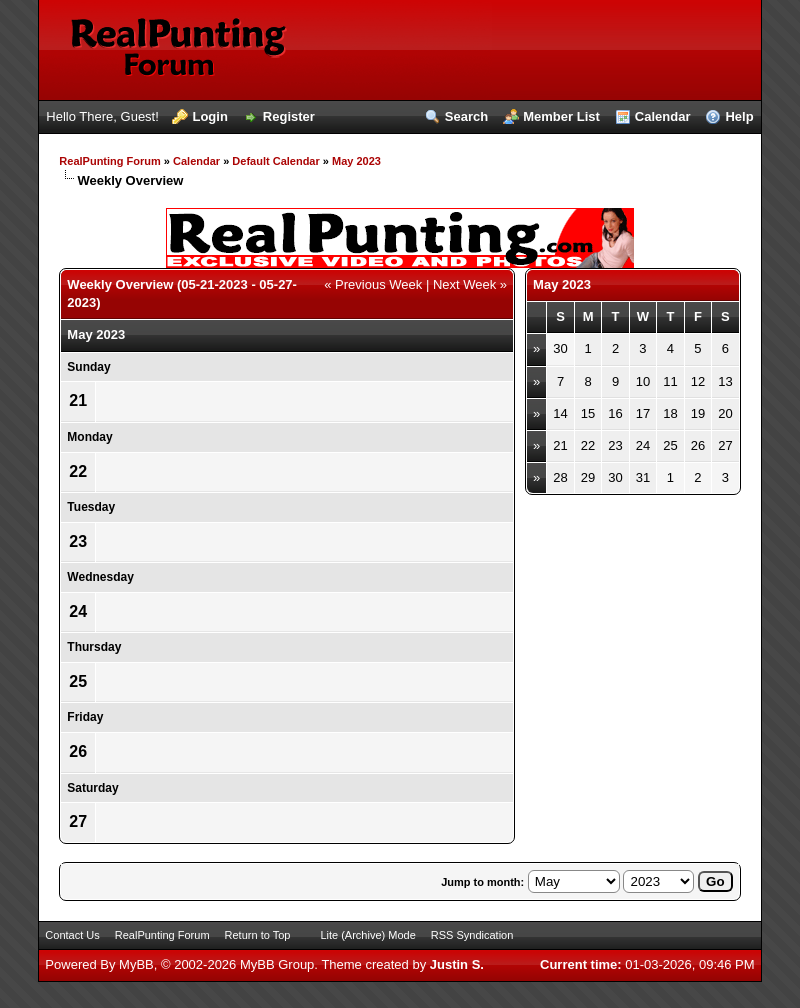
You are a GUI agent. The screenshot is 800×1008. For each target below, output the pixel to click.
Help (739, 116)
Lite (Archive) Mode (367, 935)
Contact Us (72, 935)
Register (289, 116)
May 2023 (356, 161)
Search (466, 116)
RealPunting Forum (109, 161)
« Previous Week (373, 284)
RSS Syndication (472, 935)
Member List (561, 116)
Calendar (663, 116)
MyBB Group (277, 964)
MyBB (136, 964)
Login (209, 116)
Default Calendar (275, 161)
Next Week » (470, 284)
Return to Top (258, 935)
